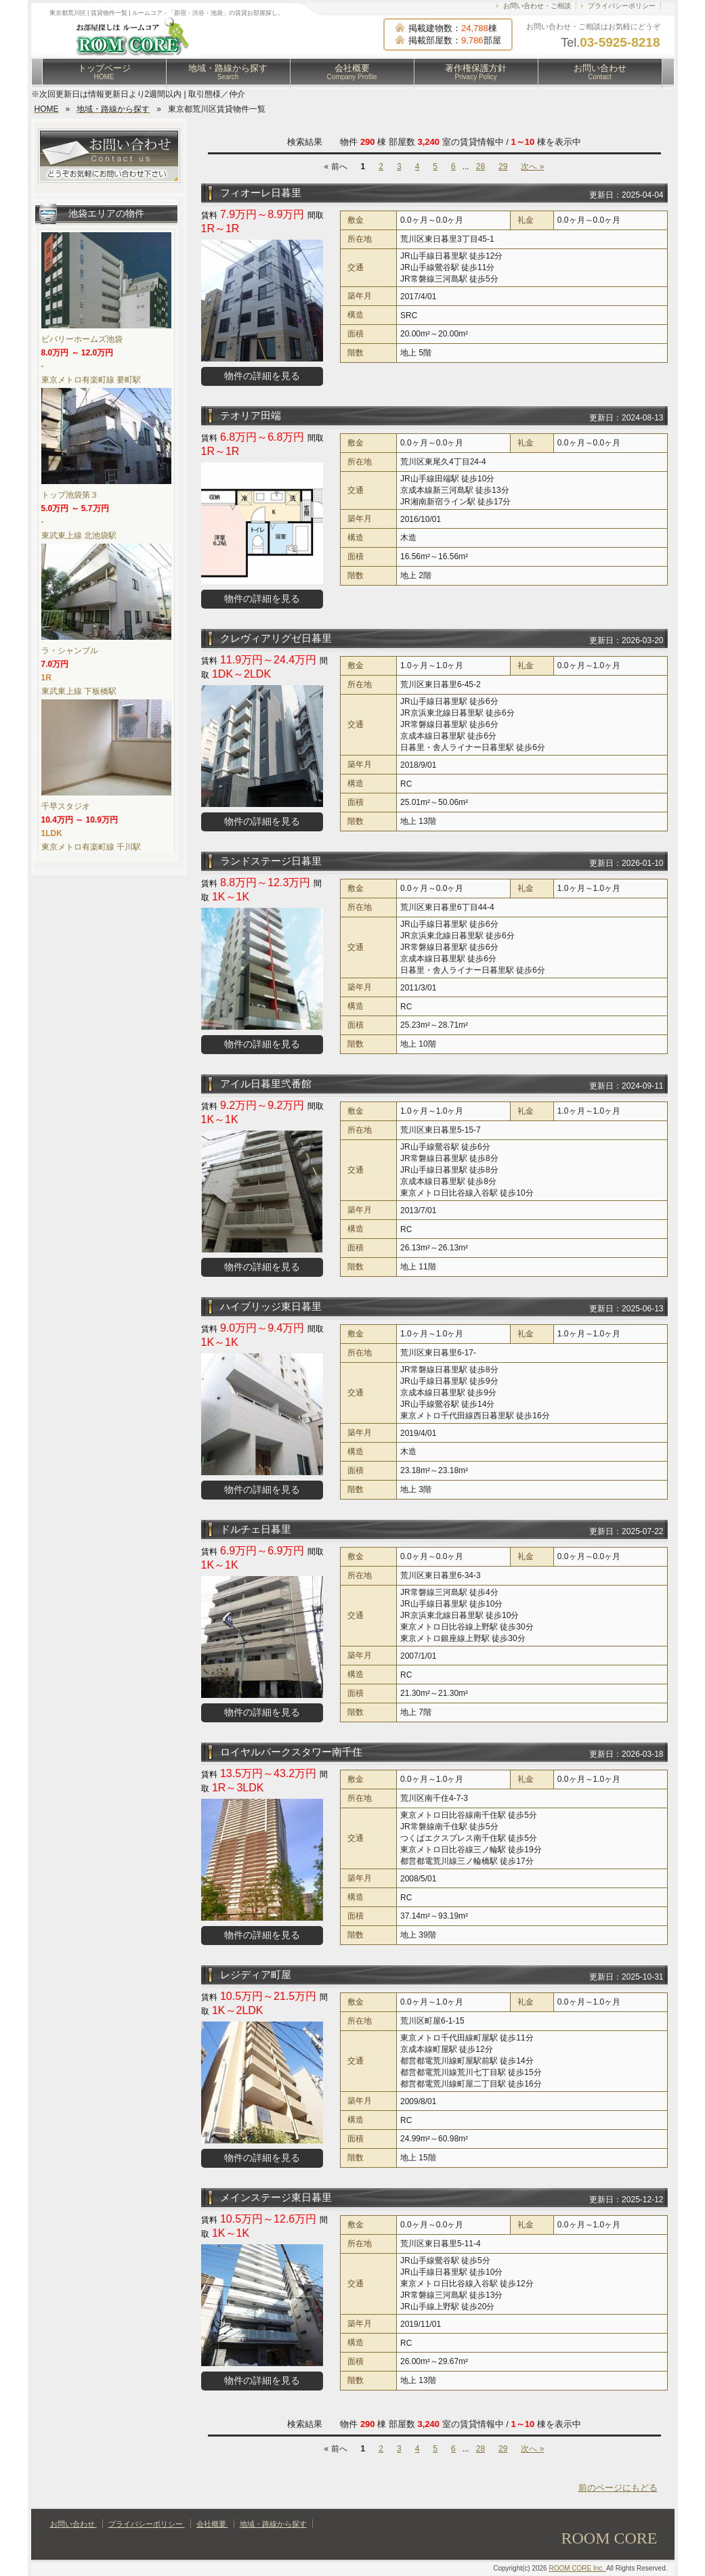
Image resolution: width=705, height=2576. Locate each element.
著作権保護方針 (476, 72)
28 (480, 166)
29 (502, 166)
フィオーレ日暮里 (260, 192)
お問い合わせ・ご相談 (537, 5)
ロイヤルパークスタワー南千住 (291, 1752)
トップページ (104, 72)
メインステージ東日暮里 (276, 2197)
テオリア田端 (250, 415)
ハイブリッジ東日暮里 (271, 1306)
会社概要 (352, 72)
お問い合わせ (600, 72)
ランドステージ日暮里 (271, 861)
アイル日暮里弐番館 (266, 1083)
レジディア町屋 (255, 1974)
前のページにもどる (618, 2488)
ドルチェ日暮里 (255, 1529)
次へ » (532, 166)
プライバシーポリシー (622, 5)
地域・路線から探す (228, 72)
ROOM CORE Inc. (577, 2568)
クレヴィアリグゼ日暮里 (276, 638)
